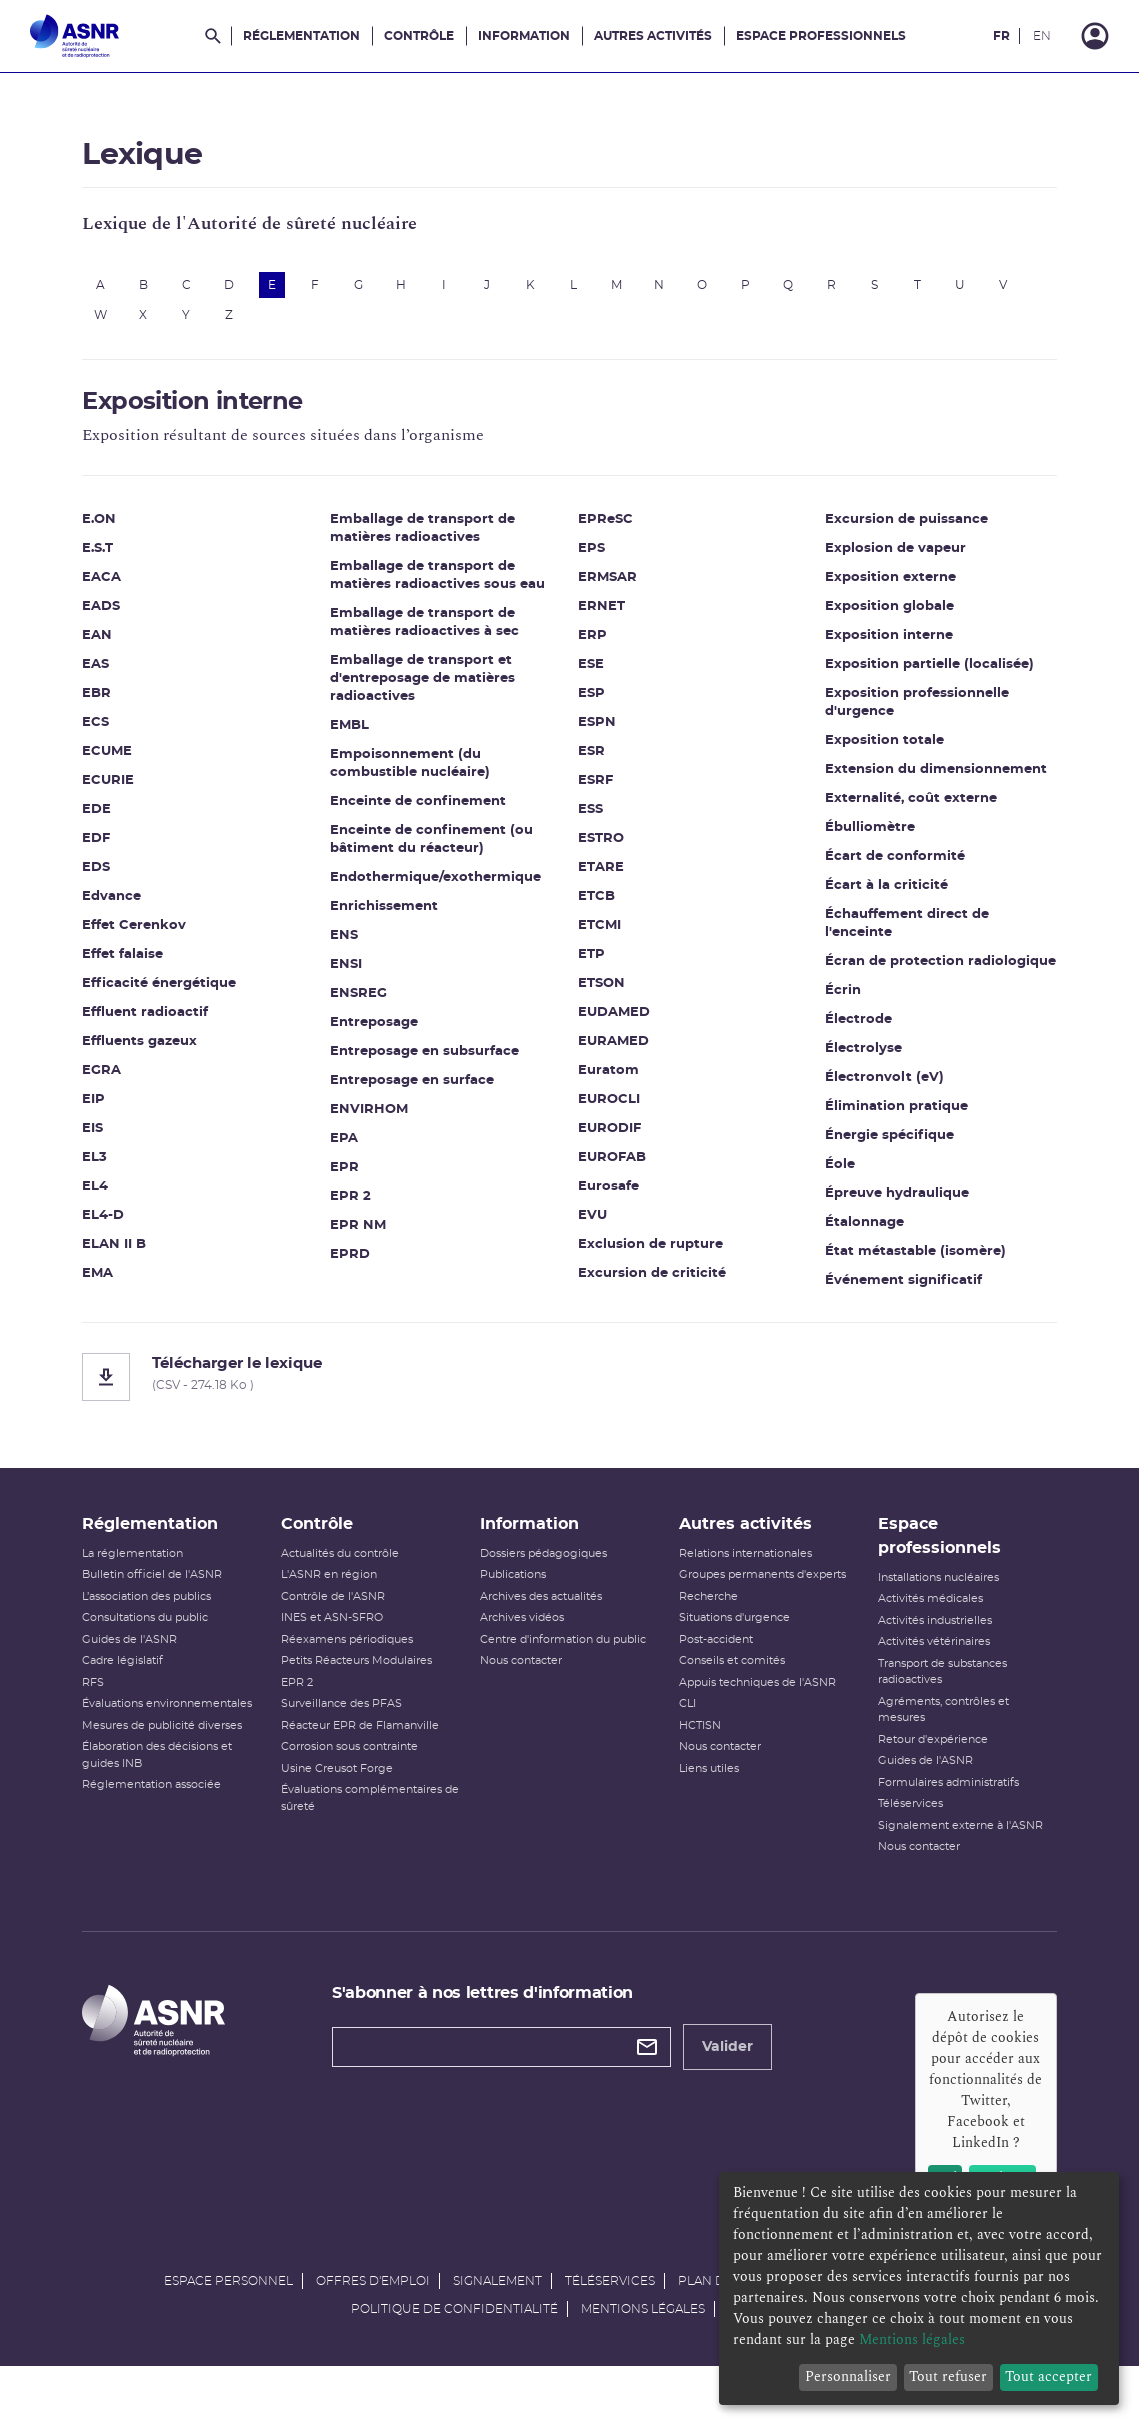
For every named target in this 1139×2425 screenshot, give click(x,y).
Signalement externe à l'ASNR (949, 1849)
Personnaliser (848, 2376)
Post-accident (712, 1663)
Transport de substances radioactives (931, 1696)
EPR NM (367, 1232)
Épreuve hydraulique (888, 1189)
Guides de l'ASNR (147, 1663)
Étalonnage (855, 1218)
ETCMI (599, 903)
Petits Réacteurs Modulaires (367, 1685)
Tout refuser (948, 2376)
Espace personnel (228, 2333)
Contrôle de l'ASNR (344, 1620)
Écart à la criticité (877, 863)
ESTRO (601, 816)
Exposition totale (875, 718)
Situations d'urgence (730, 1642)
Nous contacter (525, 1685)
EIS (110, 1135)
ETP (591, 932)
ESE (591, 642)
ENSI (355, 971)
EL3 (112, 1164)
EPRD (359, 1261)
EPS (591, 526)
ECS (113, 729)
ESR (591, 729)
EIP (111, 1106)
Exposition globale (880, 584)
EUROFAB (612, 1135)
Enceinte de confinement (427, 808)
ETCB (596, 874)
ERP (592, 613)
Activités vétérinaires (923, 1666)
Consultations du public (163, 1642)
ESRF (595, 758)
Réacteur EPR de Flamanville (371, 1749)
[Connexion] (1095, 36)
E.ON (117, 526)
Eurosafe (608, 1164)
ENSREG (367, 1000)
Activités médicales (919, 1623)
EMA (115, 1280)
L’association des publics (164, 1620)
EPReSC (366, 1290)
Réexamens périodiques (358, 1663)
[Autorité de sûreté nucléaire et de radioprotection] (74, 36)
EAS (113, 671)
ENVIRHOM (378, 1116)
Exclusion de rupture (650, 1222)
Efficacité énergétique (177, 990)
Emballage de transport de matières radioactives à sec (433, 629)
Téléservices (899, 1828)
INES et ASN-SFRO (343, 1642)
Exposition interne (880, 613)
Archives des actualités (545, 1620)
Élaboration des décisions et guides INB (175, 1780)
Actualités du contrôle (351, 1577)
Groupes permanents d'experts (758, 1599)
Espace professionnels (821, 36)
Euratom (608, 1048)
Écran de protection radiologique (885, 948)
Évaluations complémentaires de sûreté (372, 1823)
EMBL (358, 732)
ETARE (601, 845)
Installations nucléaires (927, 1601)
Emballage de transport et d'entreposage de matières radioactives (431, 685)
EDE (114, 816)
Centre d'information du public (567, 1663)
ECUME (125, 758)
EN (1042, 36)
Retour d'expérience (922, 1763)
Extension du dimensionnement (927, 747)
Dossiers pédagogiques (547, 1577)
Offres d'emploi (373, 2333)
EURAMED (613, 1019)
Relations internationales (741, 1577)
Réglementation (301, 36)
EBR (114, 700)
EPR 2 (359, 1203)
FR (1001, 36)
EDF (114, 845)
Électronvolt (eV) (875, 1073)
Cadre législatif (140, 1685)
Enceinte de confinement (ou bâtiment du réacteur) (440, 846)
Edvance (129, 903)
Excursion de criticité (652, 1251)
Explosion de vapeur (886, 526)
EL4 (113, 1193)
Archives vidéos (526, 1642)
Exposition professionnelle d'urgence (908, 680)
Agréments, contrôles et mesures (932, 1734)
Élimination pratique (887, 1102)
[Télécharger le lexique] (569, 1388)
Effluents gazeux (157, 1048)
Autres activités (653, 36)
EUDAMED (614, 990)
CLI (683, 1728)
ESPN (597, 700)
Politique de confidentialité (454, 2361)
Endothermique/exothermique (444, 884)
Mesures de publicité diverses (180, 1749)
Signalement (497, 2333)
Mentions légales (643, 2361)
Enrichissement (393, 913)
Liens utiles (705, 1792)
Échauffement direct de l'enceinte (898, 901)
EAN (115, 642)
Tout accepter (1048, 2376)
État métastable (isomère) (906, 1247)
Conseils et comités (728, 1685)
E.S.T (115, 555)
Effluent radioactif (163, 1019)
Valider (736, 2071)
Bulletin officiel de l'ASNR (170, 1599)
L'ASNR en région (340, 1599)
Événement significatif (894, 1276)
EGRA (119, 1077)
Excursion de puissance (659, 1280)
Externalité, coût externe (902, 776)
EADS (119, 613)
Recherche (704, 1620)
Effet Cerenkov (152, 932)
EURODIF (609, 1106)
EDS (114, 874)
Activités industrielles (924, 1644)
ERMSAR (607, 555)
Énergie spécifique (880, 1131)
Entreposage (383, 1029)
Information (524, 36)
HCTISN (696, 1749)
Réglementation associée (169, 1809)
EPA (353, 1145)
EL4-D (121, 1222)
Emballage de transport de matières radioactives (431, 535)
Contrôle (419, 36)
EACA (119, 584)
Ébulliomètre (861, 805)
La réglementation (150, 1577)
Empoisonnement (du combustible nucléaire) (419, 770)
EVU (592, 1193)
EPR (353, 1174)
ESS (590, 787)
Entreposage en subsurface (433, 1058)
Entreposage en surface (421, 1087)
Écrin (834, 986)
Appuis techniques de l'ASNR (753, 1706)
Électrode (849, 1015)
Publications (517, 1599)
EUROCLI (609, 1077)
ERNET (601, 584)
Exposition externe (881, 555)
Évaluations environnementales (185, 1728)
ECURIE (126, 787)
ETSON (601, 961)
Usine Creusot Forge (348, 1792)
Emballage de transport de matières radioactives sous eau (446, 582)
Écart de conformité (886, 834)
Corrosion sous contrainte (360, 1771)
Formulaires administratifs (937, 1806)
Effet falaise (140, 961)
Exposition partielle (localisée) (920, 642)
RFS (111, 1706)
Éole (831, 1160)
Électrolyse (854, 1044)
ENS (353, 942)
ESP (591, 671)
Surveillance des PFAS (352, 1728)
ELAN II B (132, 1251)
